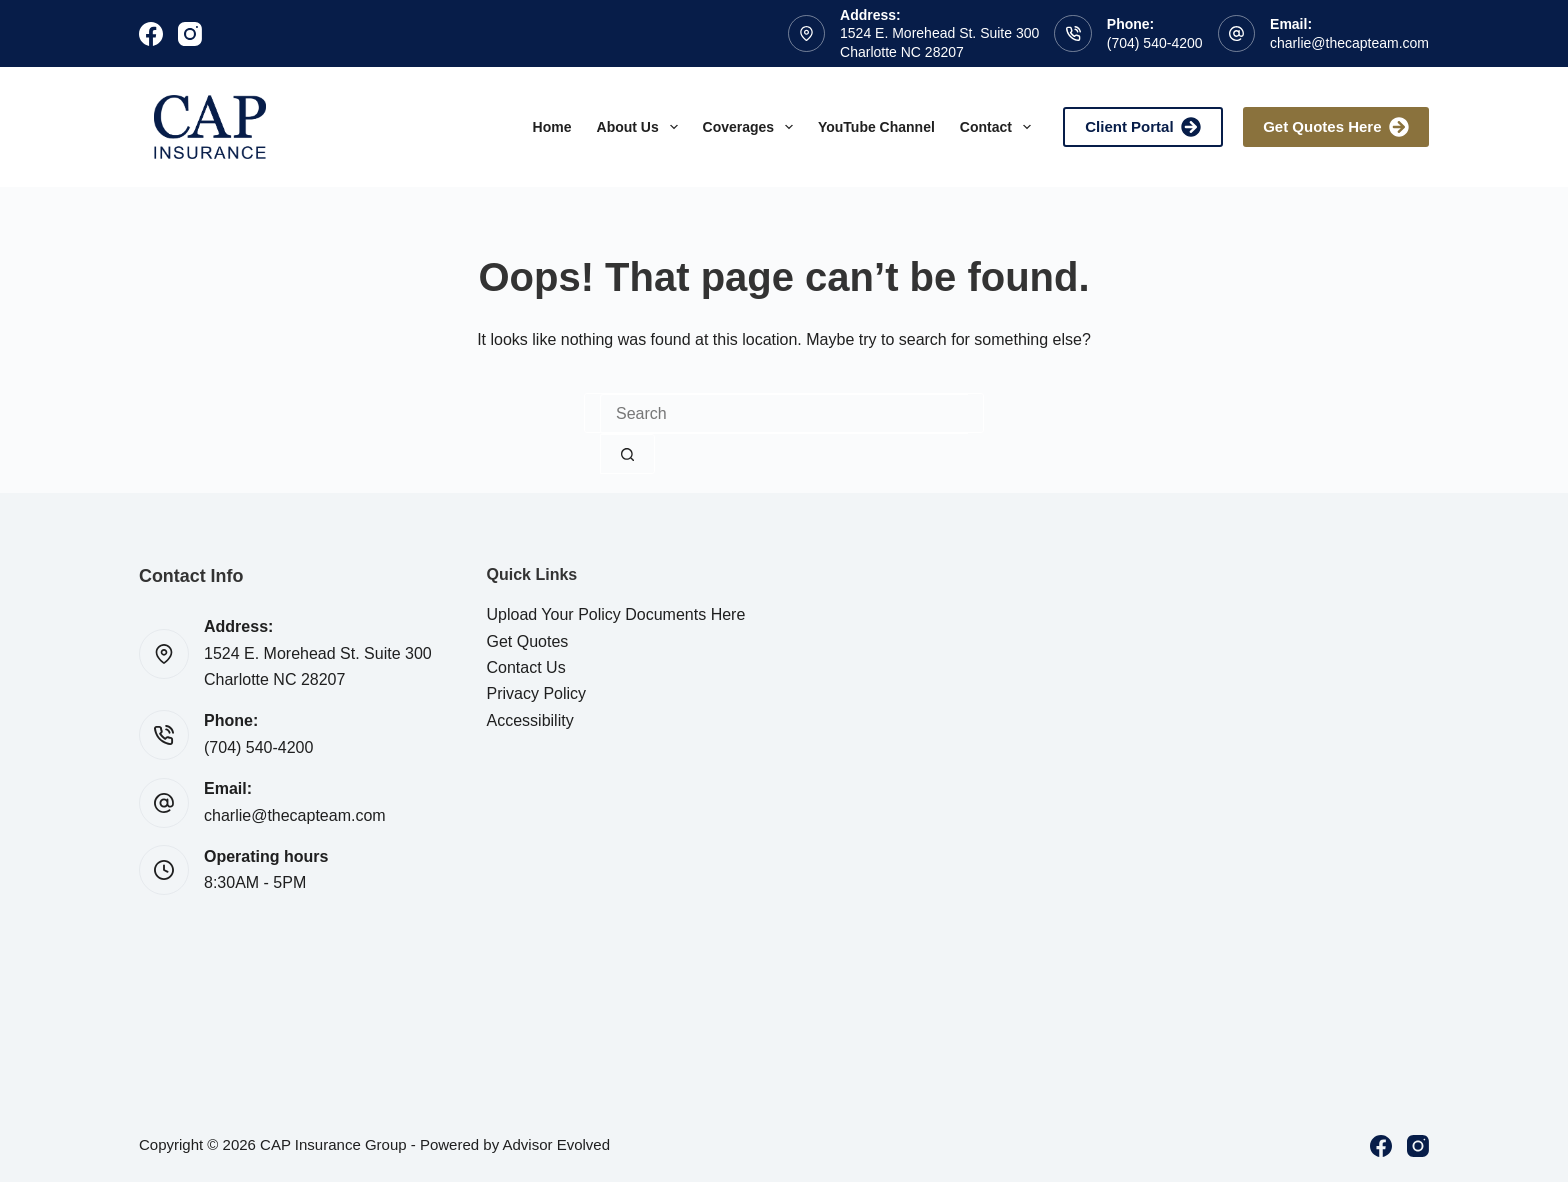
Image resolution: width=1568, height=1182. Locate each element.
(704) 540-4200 (1155, 43)
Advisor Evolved (556, 1144)
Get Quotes (528, 641)
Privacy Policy (537, 693)
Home (552, 127)
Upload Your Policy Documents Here (616, 614)
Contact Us (526, 667)
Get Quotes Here (1336, 127)
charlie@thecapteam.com (1349, 43)
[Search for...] (784, 414)
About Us (641, 127)
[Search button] (627, 454)
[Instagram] (190, 34)
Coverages (752, 127)
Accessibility (530, 720)
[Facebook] (151, 34)
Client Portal (1143, 127)
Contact (999, 127)
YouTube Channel (876, 127)
